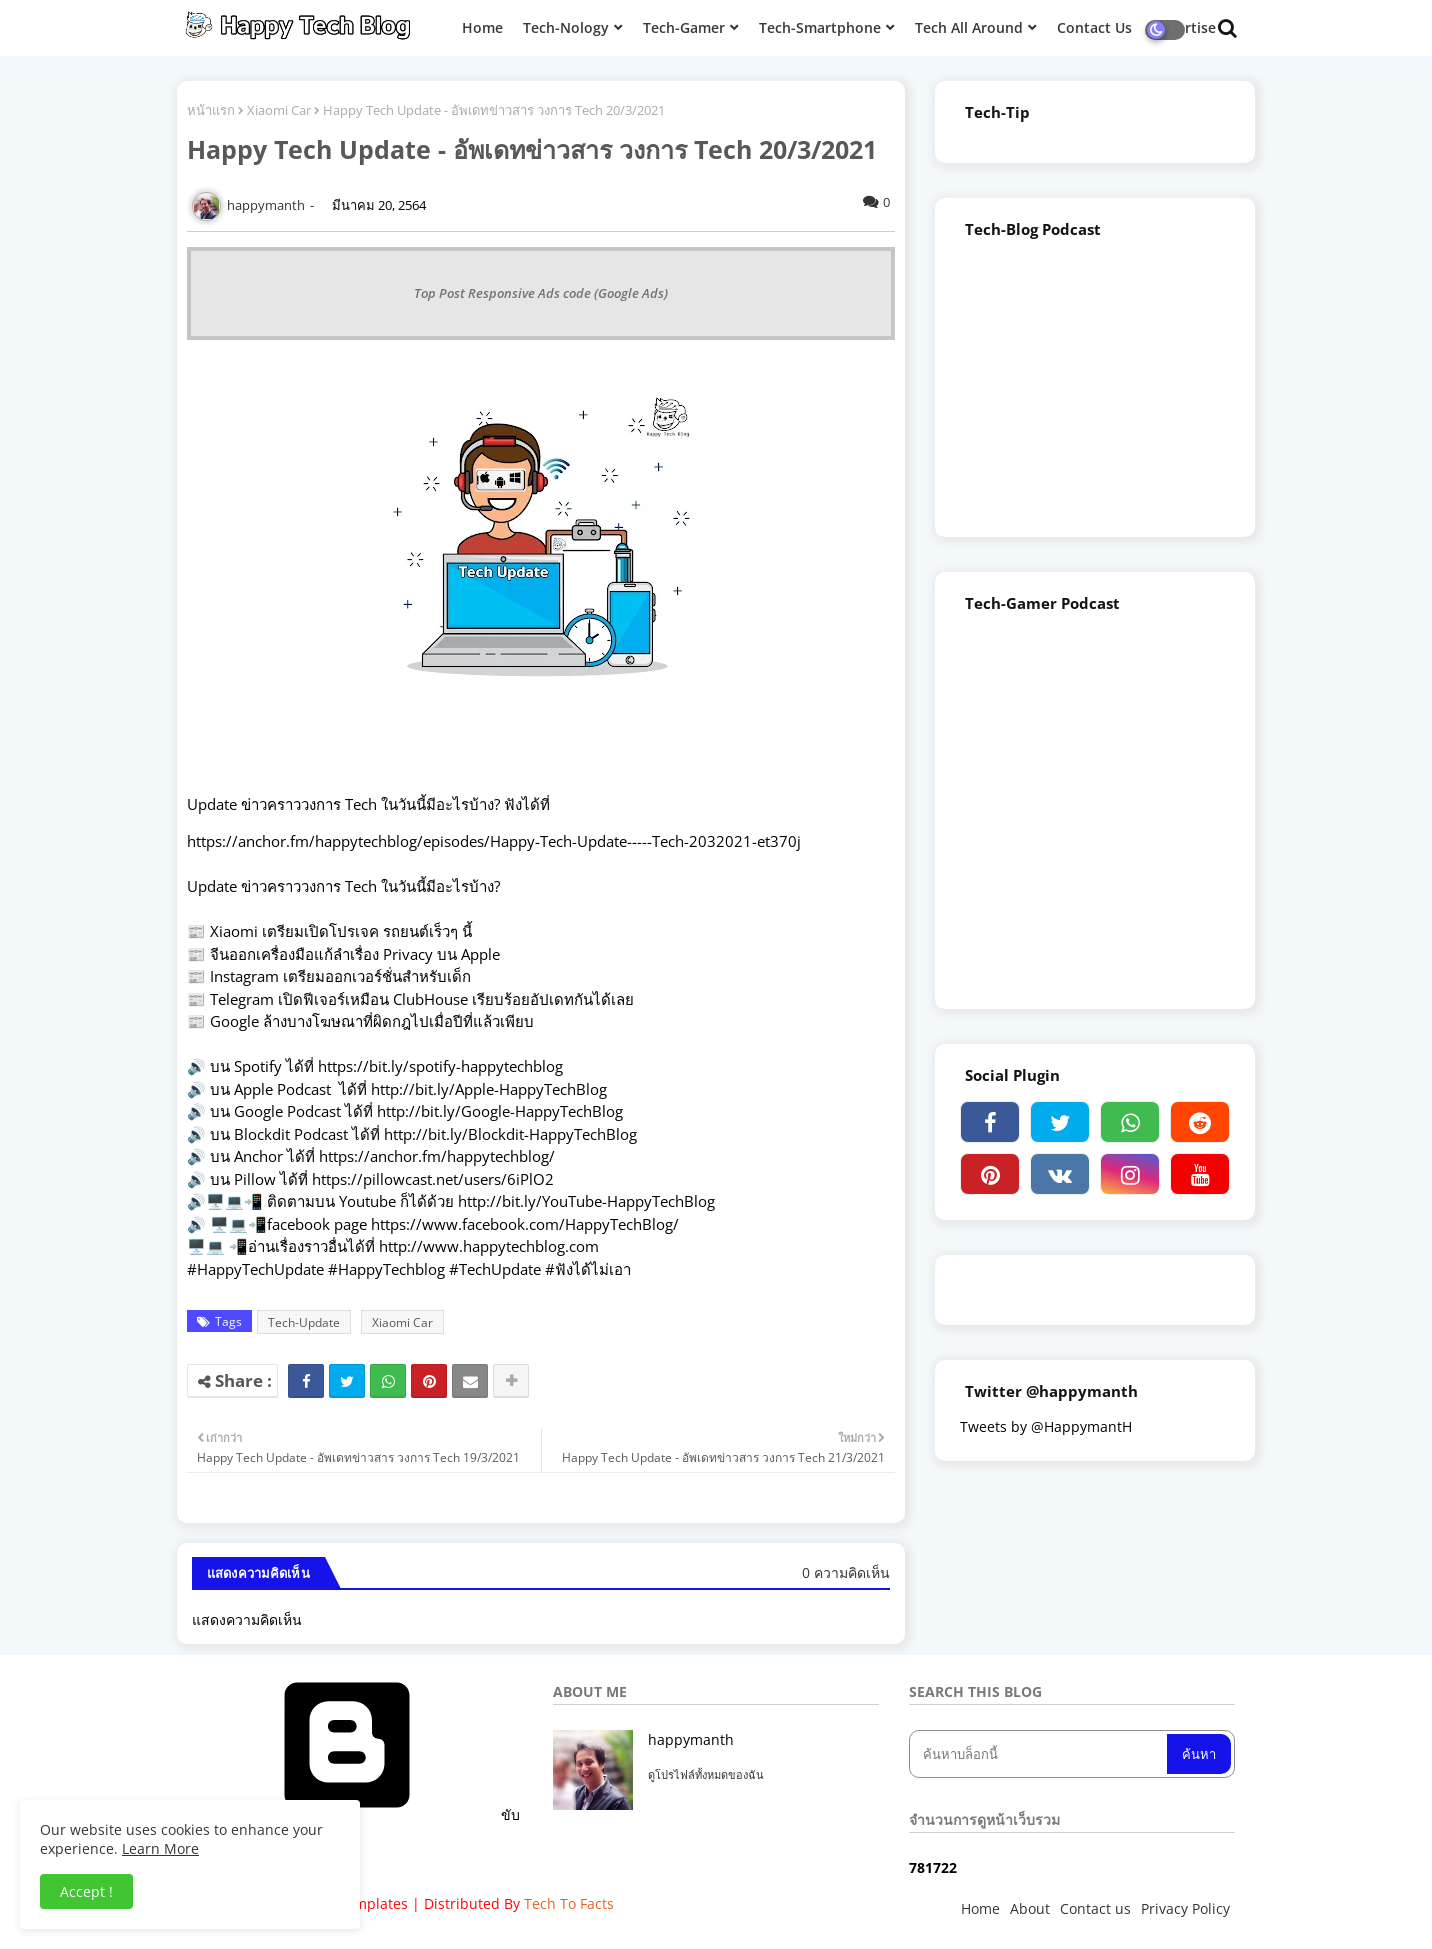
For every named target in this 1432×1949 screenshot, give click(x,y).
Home (980, 1908)
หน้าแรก (211, 110)
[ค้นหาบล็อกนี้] (1040, 1754)
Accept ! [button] (86, 1891)
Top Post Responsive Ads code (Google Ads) (541, 293)
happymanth (691, 1739)
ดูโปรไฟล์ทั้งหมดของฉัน (706, 1774)
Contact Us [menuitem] (1094, 27)
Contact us (1095, 1908)
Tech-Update (304, 1322)
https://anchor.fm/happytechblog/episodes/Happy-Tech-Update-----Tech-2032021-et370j (494, 841)
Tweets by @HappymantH (1046, 1426)
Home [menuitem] (482, 27)
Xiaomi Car (279, 110)
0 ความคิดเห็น (846, 1572)
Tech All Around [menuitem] (969, 27)
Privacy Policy (1185, 1908)
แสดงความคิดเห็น (247, 1619)
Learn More (160, 1848)
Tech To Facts (569, 1903)
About (1030, 1908)
